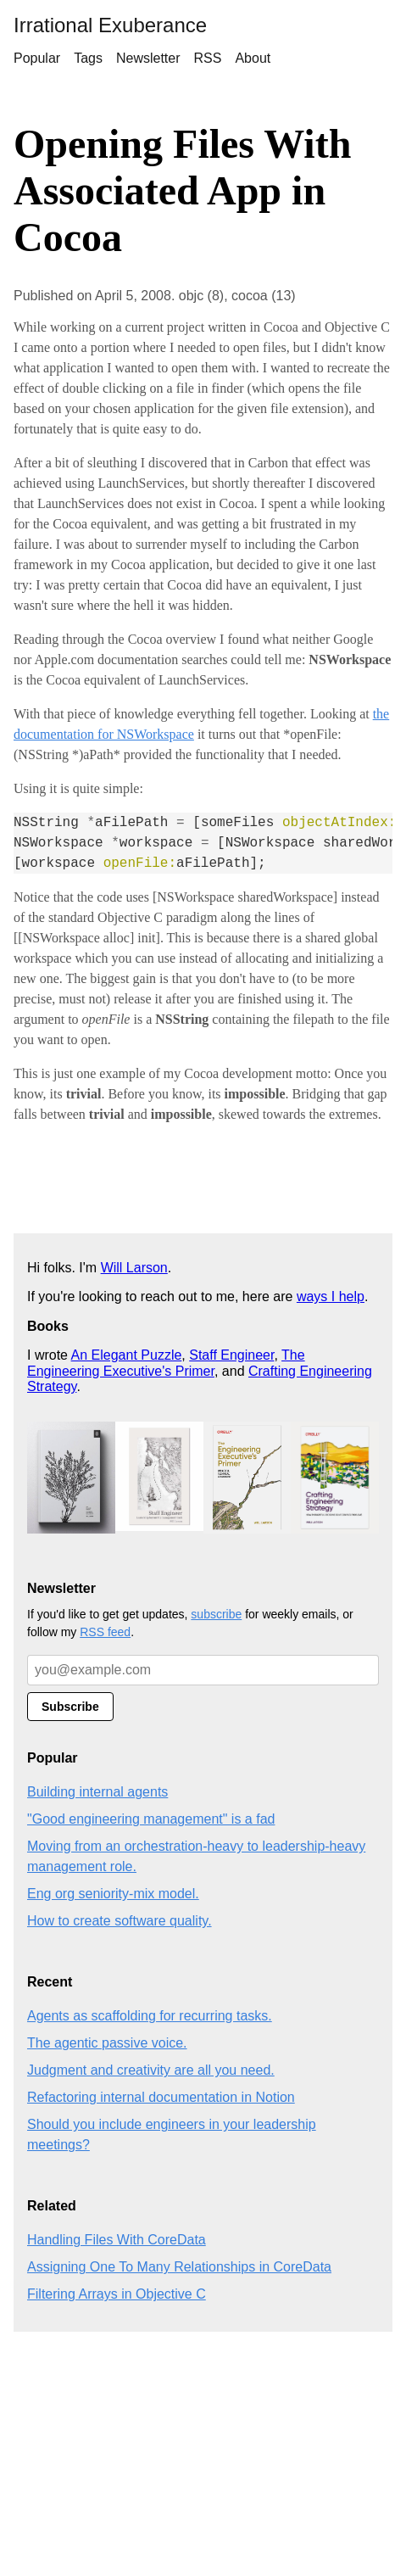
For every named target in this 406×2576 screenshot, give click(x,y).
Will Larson (134, 1267)
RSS (208, 58)
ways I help (330, 1296)
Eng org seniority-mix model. (113, 1893)
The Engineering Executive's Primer (166, 1362)
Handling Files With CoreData (116, 2239)
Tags (88, 58)
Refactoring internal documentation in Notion (161, 2097)
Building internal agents (97, 1792)
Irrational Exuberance (110, 25)
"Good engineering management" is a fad (151, 1819)
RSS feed (105, 1632)
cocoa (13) (263, 295)
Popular (37, 58)
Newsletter (148, 58)
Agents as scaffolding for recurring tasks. (149, 2016)
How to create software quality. (119, 1921)
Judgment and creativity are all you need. (151, 2070)
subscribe (216, 1614)
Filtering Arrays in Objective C (116, 2294)
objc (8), (205, 295)
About (252, 58)
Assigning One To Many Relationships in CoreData (179, 2267)
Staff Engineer (231, 1355)
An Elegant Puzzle (126, 1355)
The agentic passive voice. (107, 2043)
